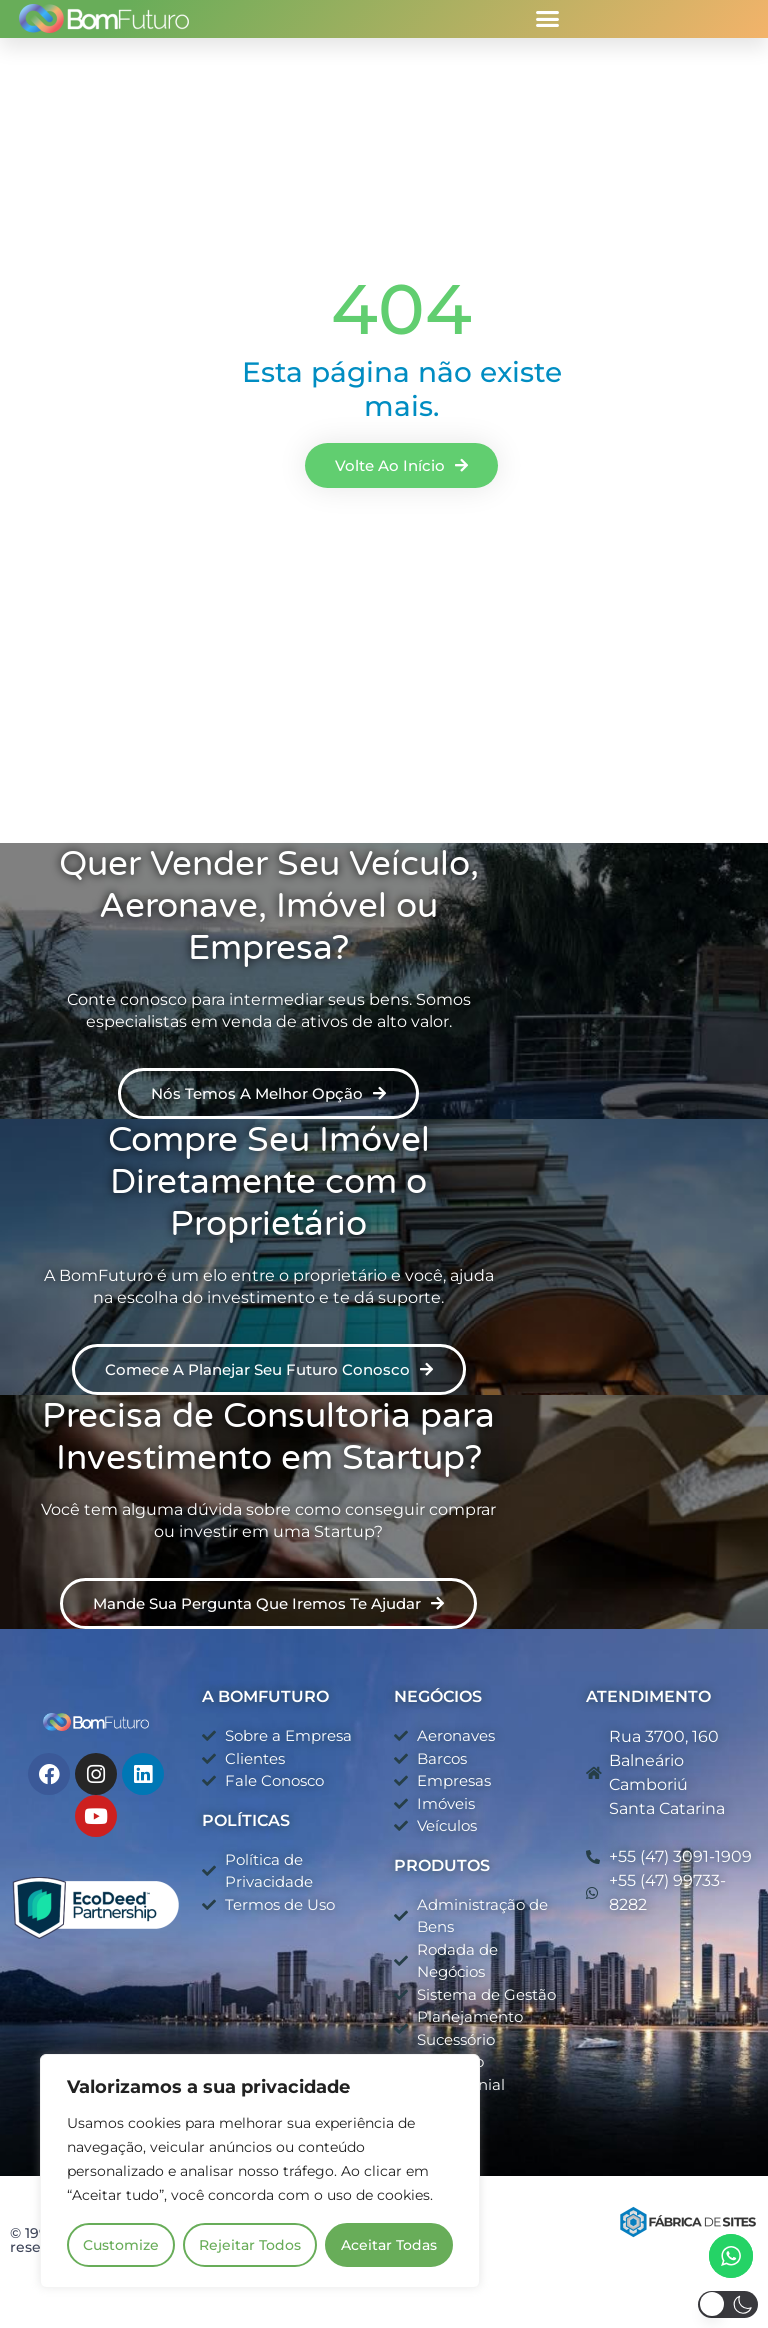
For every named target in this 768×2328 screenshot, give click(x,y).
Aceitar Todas (389, 2245)
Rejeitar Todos (250, 2245)
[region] (260, 2171)
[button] (548, 19)
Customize (121, 2245)
